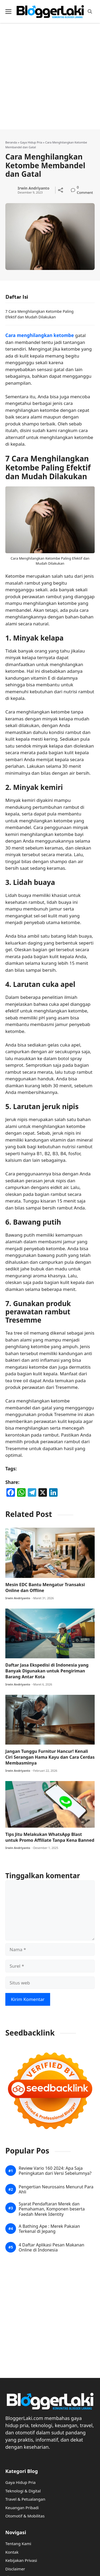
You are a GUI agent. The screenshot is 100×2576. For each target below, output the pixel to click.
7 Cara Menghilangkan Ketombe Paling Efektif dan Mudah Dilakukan (39, 314)
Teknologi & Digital (23, 2490)
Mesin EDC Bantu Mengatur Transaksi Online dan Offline (45, 1587)
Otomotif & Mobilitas (25, 2515)
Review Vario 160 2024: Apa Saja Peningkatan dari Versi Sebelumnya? (55, 2171)
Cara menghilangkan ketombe (39, 335)
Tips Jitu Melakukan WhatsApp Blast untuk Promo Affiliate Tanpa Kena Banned (49, 1837)
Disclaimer (15, 2568)
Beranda (11, 142)
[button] (89, 11)
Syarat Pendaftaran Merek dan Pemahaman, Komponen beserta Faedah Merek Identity (52, 2209)
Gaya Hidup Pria (31, 142)
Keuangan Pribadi (22, 2507)
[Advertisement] (50, 79)
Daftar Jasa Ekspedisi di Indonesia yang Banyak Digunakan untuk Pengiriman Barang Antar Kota (47, 1670)
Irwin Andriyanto (33, 188)
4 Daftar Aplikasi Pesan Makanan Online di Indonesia (51, 2247)
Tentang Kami (18, 2543)
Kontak (11, 2552)
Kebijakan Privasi (21, 2560)
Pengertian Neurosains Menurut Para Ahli (56, 2189)
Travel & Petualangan (25, 2499)
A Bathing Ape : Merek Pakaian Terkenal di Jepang (49, 2229)
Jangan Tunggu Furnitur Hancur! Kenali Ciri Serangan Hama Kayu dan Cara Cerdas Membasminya (50, 1757)
